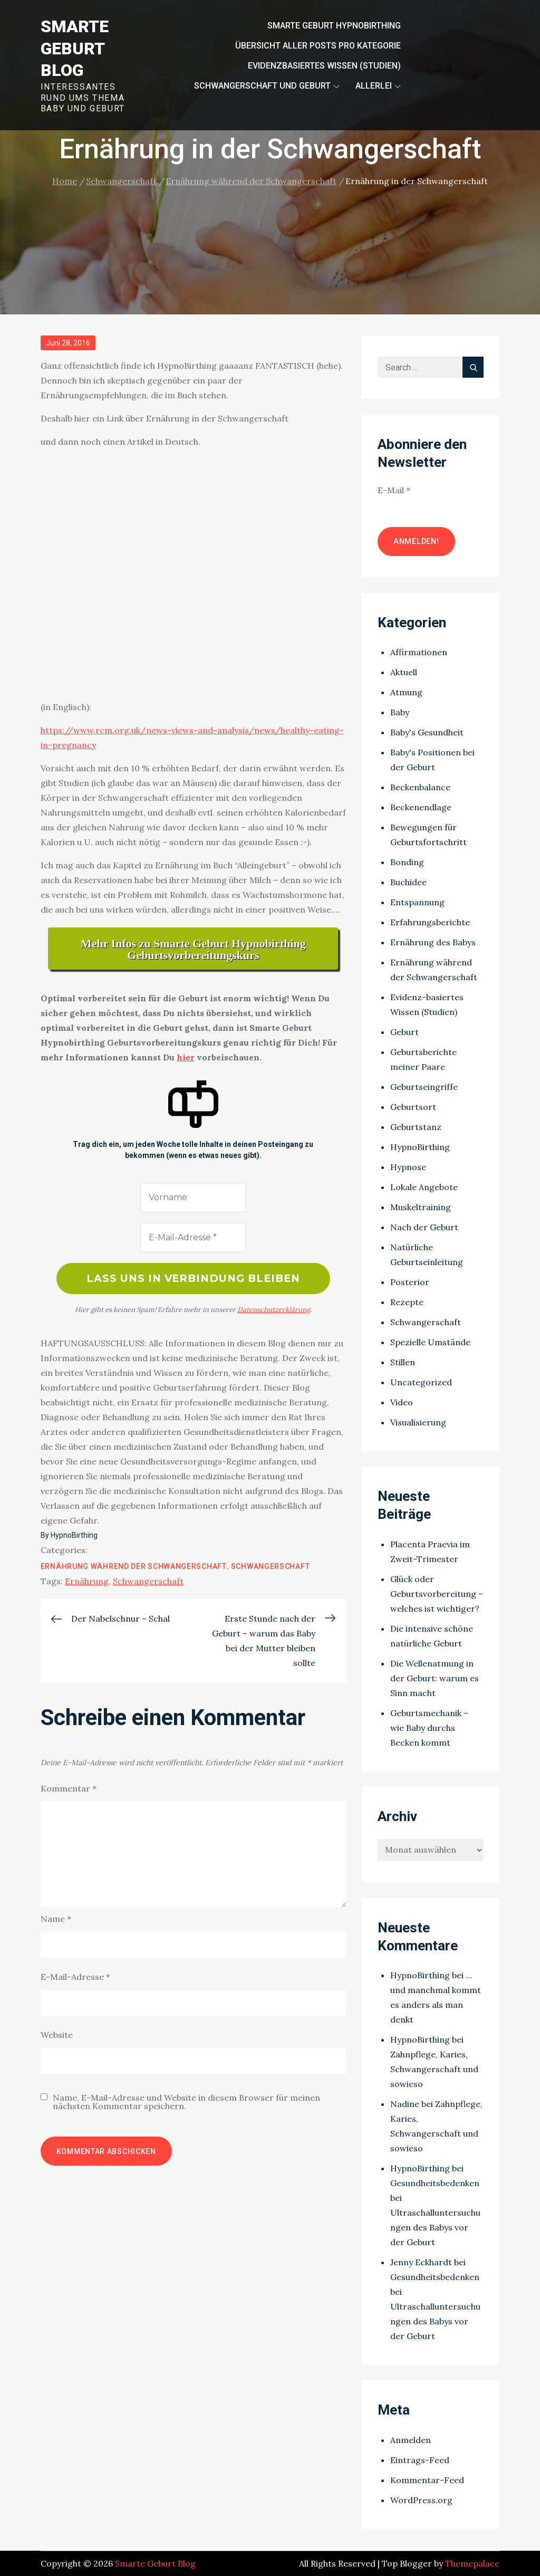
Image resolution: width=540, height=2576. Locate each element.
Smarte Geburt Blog (75, 48)
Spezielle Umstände (430, 1342)
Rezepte (406, 1302)
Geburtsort (413, 1107)
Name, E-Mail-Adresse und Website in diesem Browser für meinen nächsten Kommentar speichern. (186, 2102)
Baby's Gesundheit (427, 732)
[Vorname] (193, 1197)
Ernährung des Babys (433, 942)
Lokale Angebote (424, 1187)
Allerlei (378, 86)
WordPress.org (421, 2500)
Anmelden (410, 2440)
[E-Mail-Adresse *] (193, 1237)
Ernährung (87, 1582)
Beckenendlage (420, 807)
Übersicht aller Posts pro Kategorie (318, 46)
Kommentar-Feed (427, 2480)
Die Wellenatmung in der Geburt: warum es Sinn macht (434, 1678)
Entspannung (417, 902)
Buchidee (408, 882)
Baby (399, 712)
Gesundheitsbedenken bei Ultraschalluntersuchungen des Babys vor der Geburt (435, 2212)
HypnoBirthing (74, 1536)
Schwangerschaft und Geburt (267, 86)
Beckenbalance (420, 787)
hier (186, 1057)
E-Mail (394, 490)
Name (56, 1919)
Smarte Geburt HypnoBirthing (334, 26)
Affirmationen (418, 652)
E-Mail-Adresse (75, 1977)
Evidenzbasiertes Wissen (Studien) (324, 66)
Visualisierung (418, 1422)
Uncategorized (421, 1382)
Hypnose (408, 1167)
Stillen (402, 1362)
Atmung (406, 692)
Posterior (409, 1282)
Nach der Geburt (424, 1227)
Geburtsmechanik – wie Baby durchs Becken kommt (429, 1728)
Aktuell (403, 672)
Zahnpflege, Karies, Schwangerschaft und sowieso (434, 2069)
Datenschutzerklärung (273, 1310)
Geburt (404, 1032)
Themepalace (472, 2563)
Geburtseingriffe (424, 1086)
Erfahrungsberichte (430, 922)
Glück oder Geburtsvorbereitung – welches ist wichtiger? (436, 1594)
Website (57, 2035)
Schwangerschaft (270, 1567)
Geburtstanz (415, 1127)
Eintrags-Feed (419, 2460)
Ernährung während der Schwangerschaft (134, 1567)
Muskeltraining (420, 1207)
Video (401, 1402)
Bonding (407, 862)
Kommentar (69, 1789)
